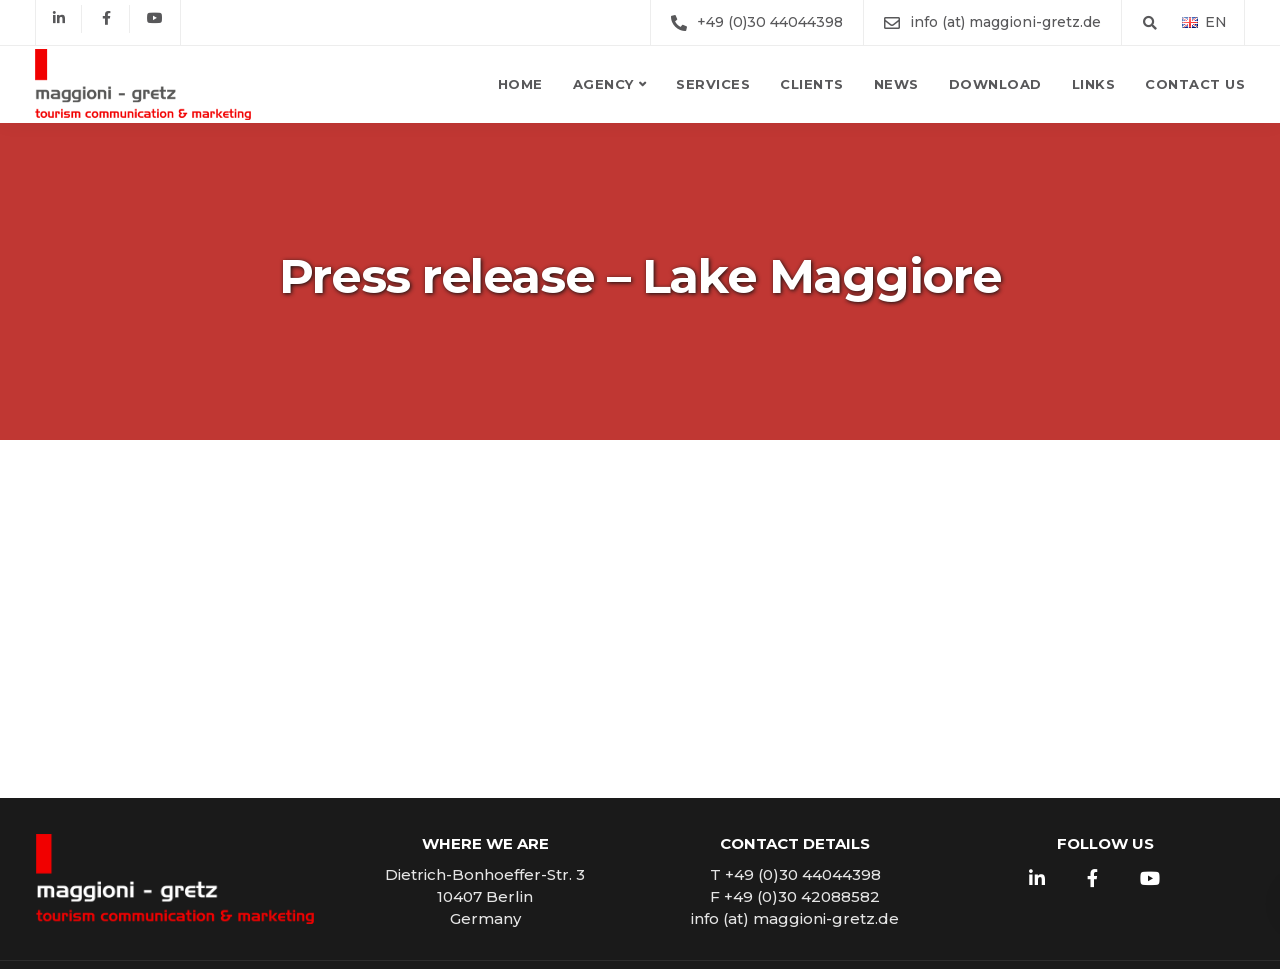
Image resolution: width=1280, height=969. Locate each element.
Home (520, 84)
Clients (812, 84)
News (896, 84)
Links (1094, 84)
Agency (603, 84)
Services (713, 84)
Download (995, 84)
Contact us (1195, 84)
